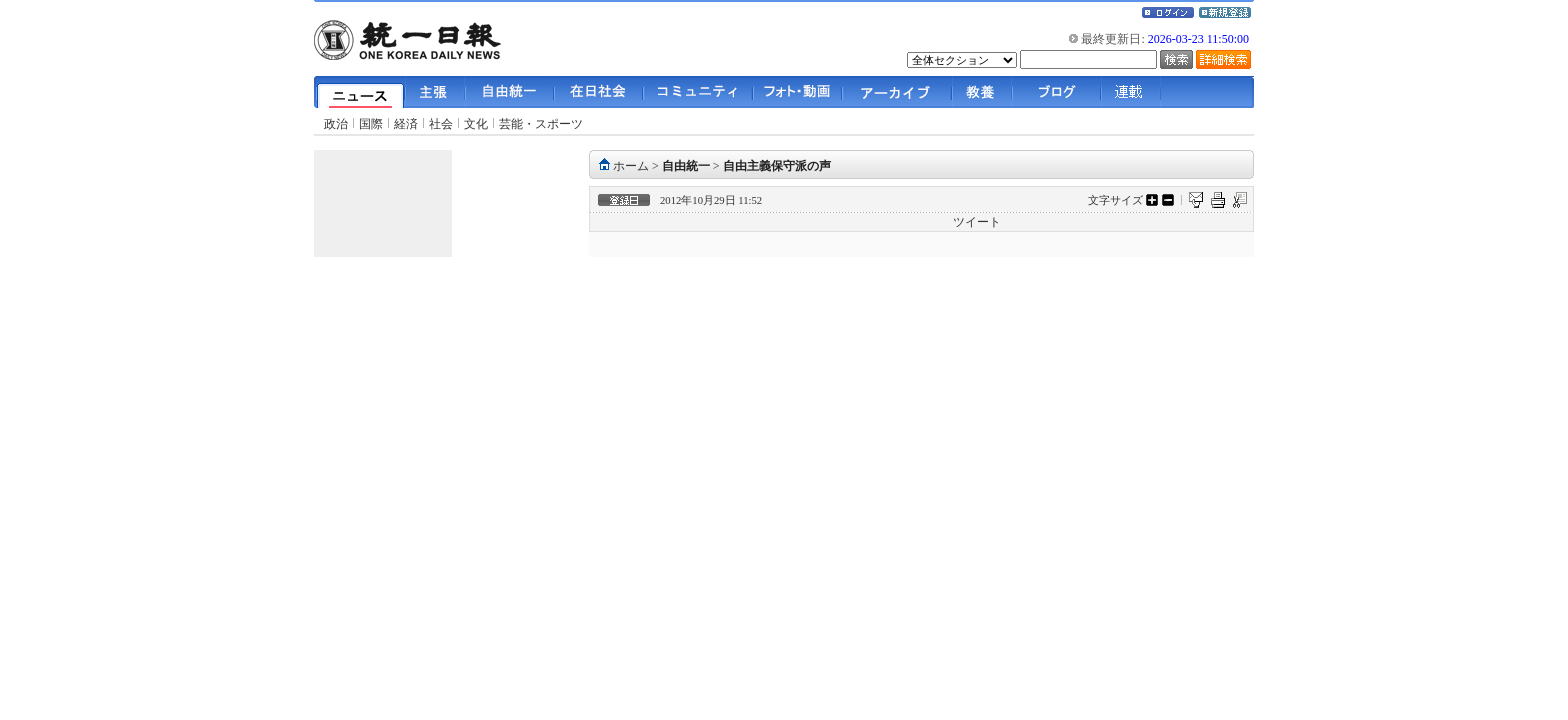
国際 (371, 124)
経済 (406, 124)
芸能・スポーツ (541, 124)
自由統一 (686, 166)
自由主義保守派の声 (777, 166)
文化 (476, 124)
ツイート (977, 222)
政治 (336, 124)
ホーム (631, 166)
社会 (441, 124)
